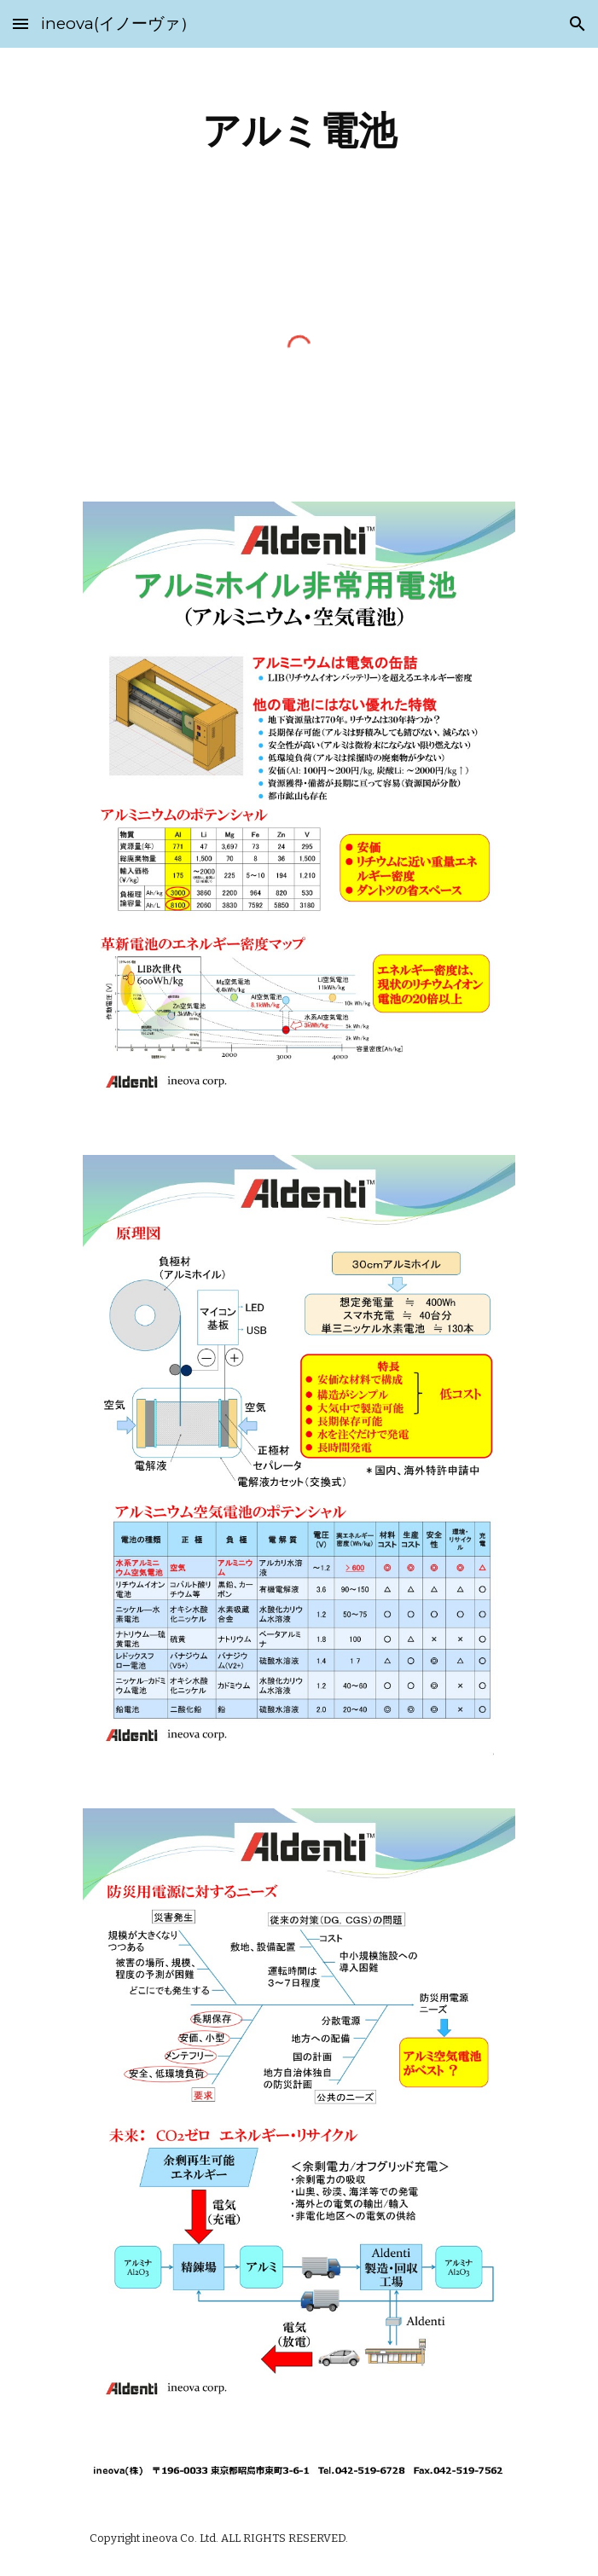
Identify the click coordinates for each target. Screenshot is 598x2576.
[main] (299, 130)
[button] (20, 23)
